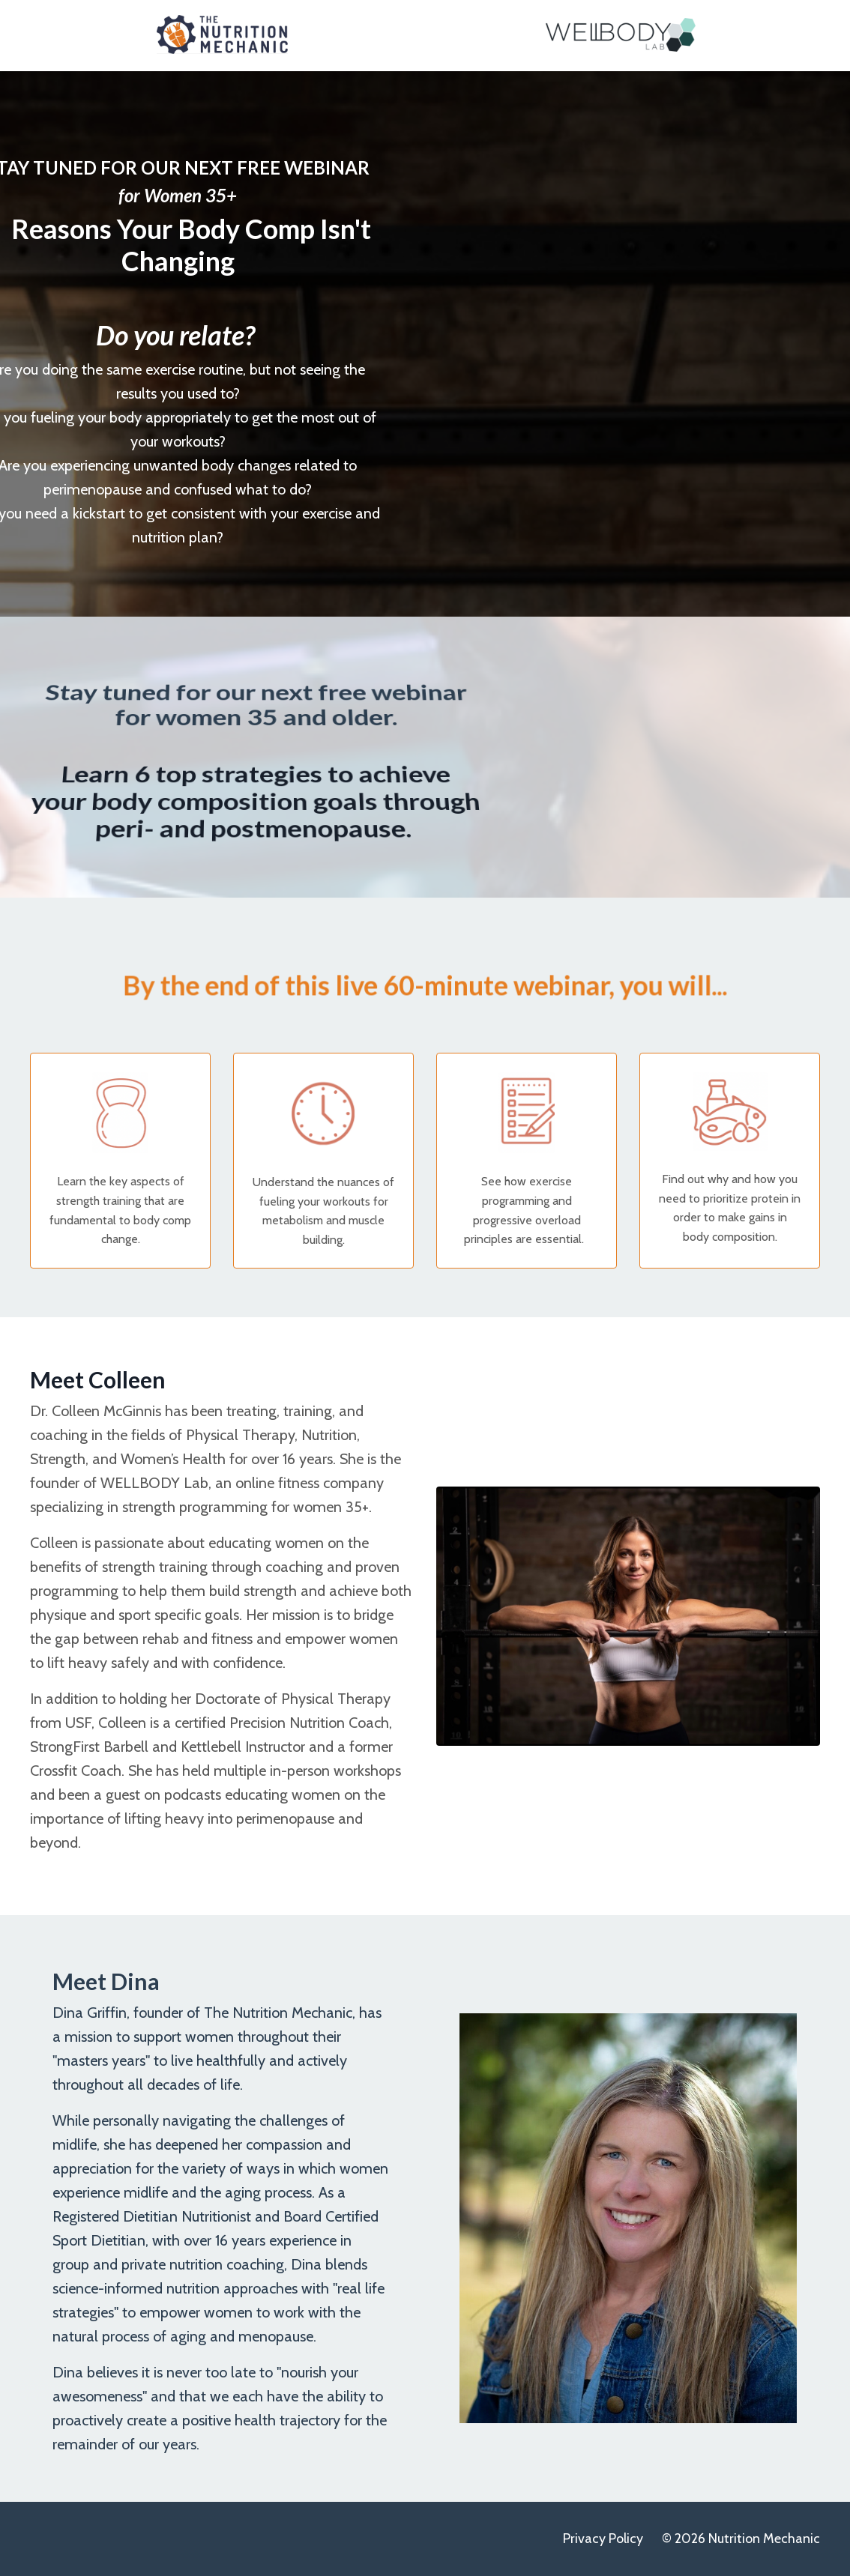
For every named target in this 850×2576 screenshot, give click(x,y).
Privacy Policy (603, 2538)
